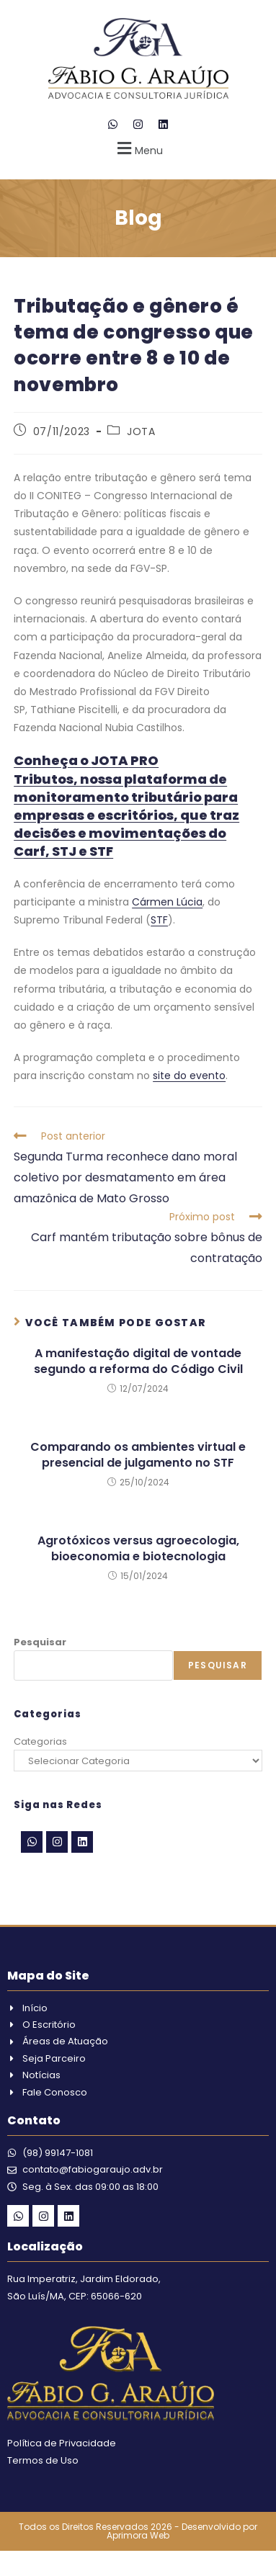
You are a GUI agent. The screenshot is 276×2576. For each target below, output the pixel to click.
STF (159, 920)
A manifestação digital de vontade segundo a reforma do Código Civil (138, 1361)
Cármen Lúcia (167, 902)
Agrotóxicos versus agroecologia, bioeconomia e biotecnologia (138, 1549)
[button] (138, 148)
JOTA (141, 431)
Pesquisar (40, 1642)
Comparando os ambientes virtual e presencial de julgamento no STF (138, 1455)
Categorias (40, 1741)
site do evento (189, 1075)
